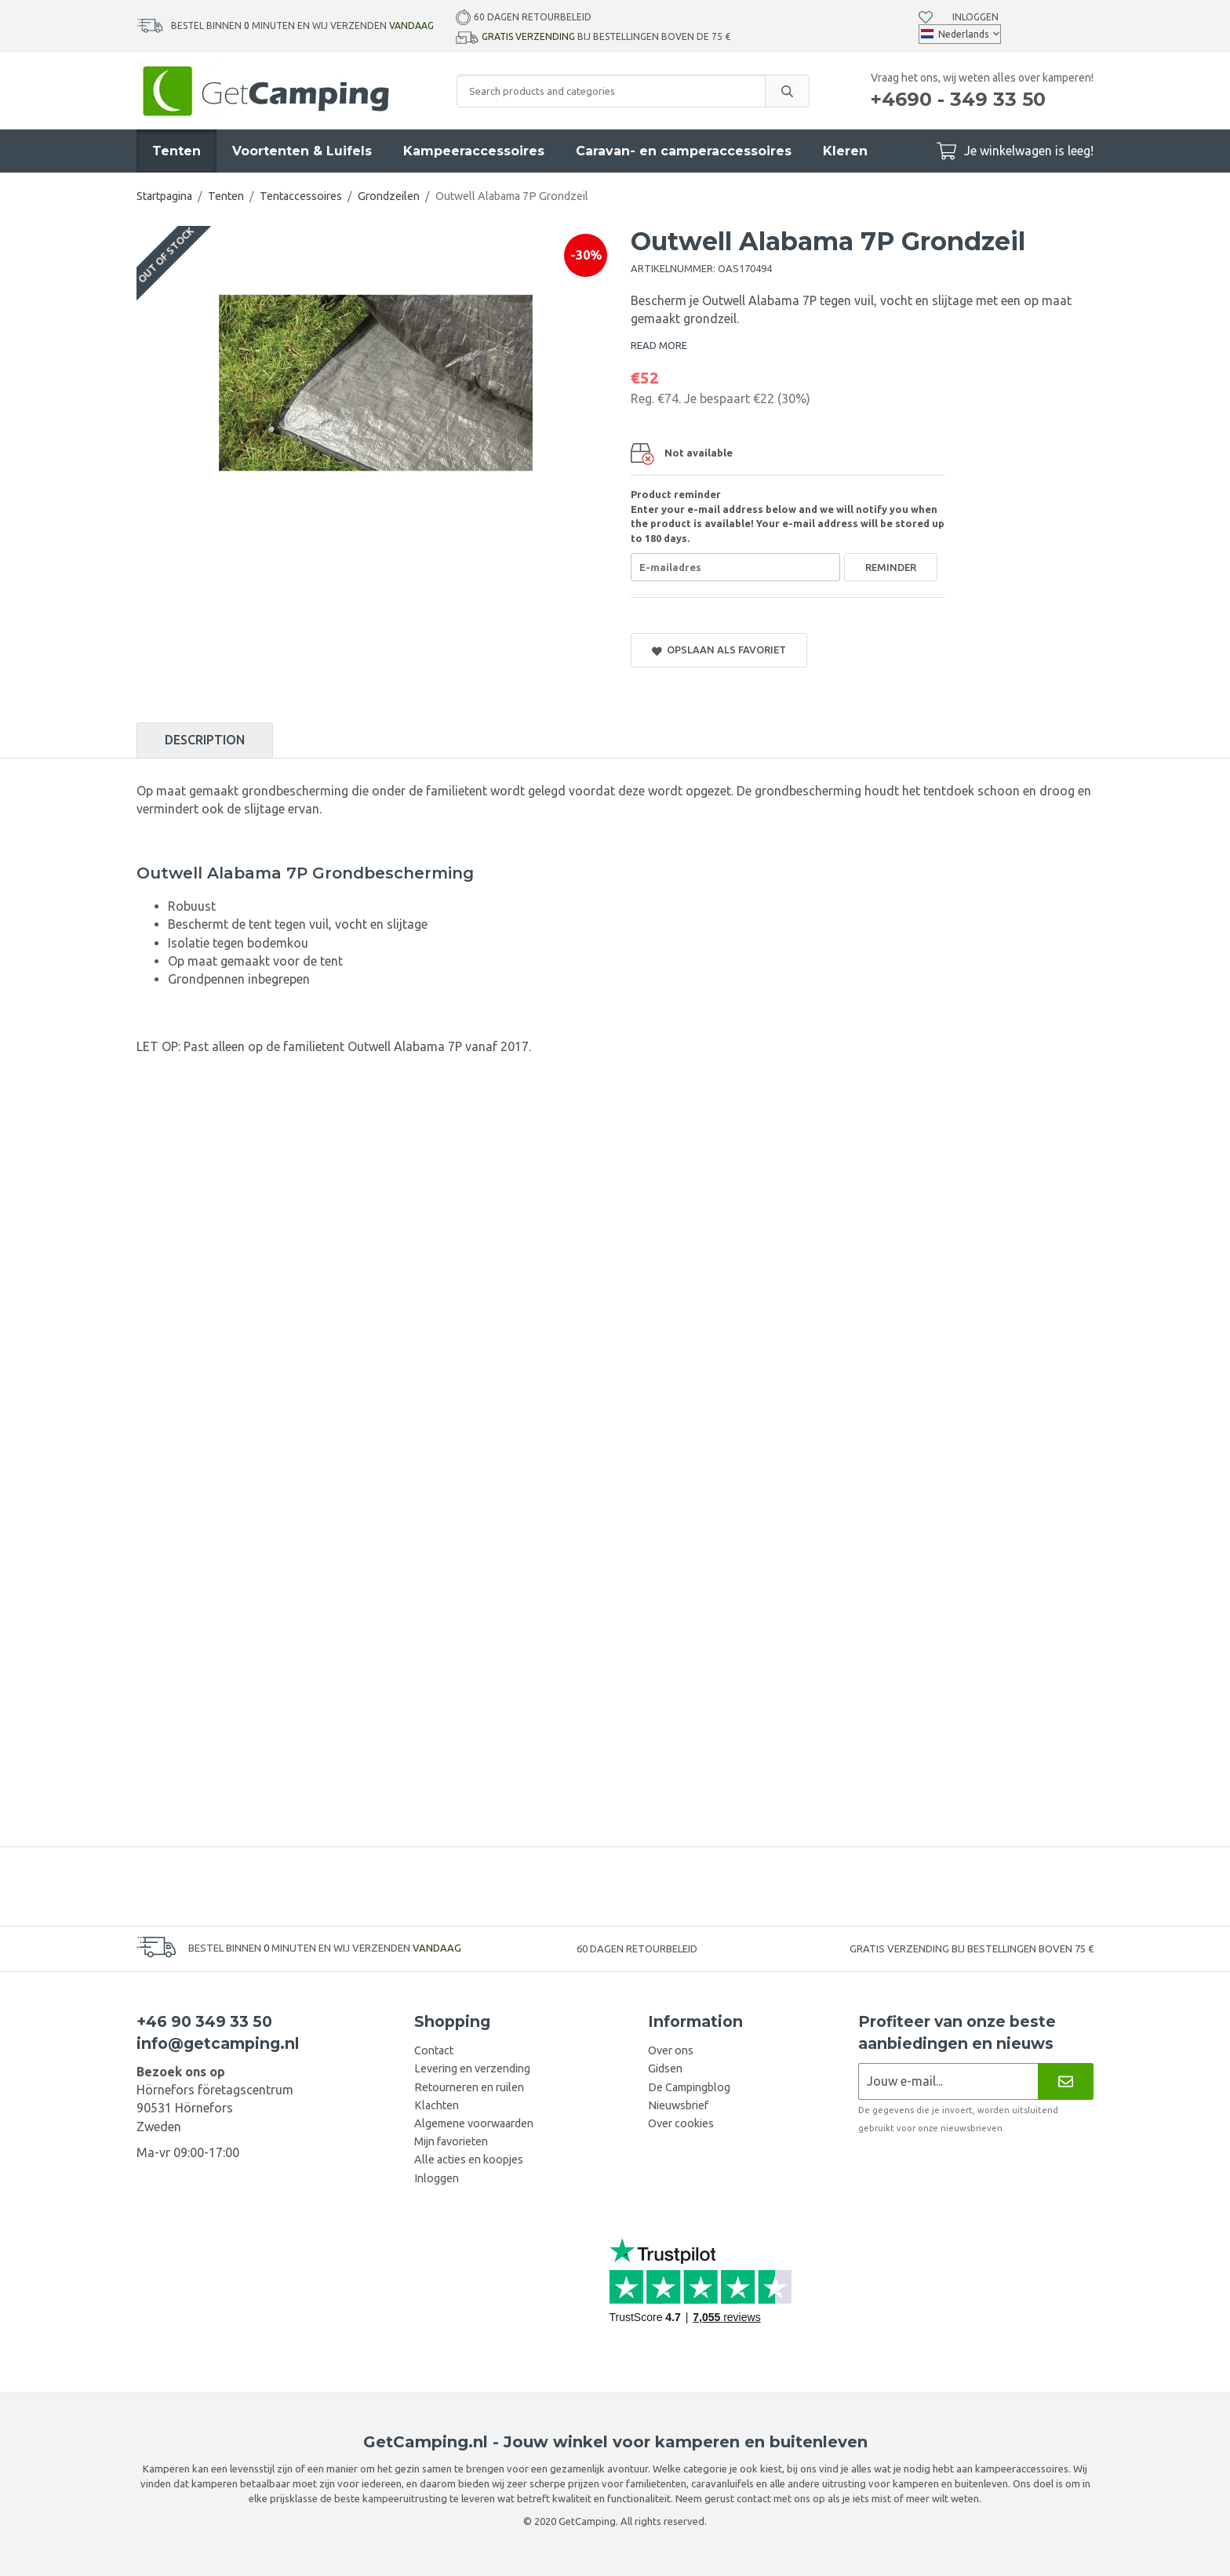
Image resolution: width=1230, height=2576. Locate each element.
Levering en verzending (472, 2068)
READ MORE (659, 345)
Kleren (845, 151)
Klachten (436, 2105)
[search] (787, 91)
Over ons (670, 2050)
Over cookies (681, 2123)
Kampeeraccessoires (473, 151)
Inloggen (975, 16)
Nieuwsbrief (678, 2105)
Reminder (890, 567)
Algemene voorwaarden (473, 2123)
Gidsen (665, 2068)
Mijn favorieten (451, 2141)
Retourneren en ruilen (469, 2087)
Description (205, 740)
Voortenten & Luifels (302, 151)
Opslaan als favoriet (719, 650)
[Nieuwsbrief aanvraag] (948, 2081)
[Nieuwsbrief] (1066, 2081)
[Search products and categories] (611, 91)
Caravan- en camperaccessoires (683, 151)
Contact (433, 2050)
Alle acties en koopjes (468, 2159)
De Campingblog (689, 2087)
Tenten (176, 151)
